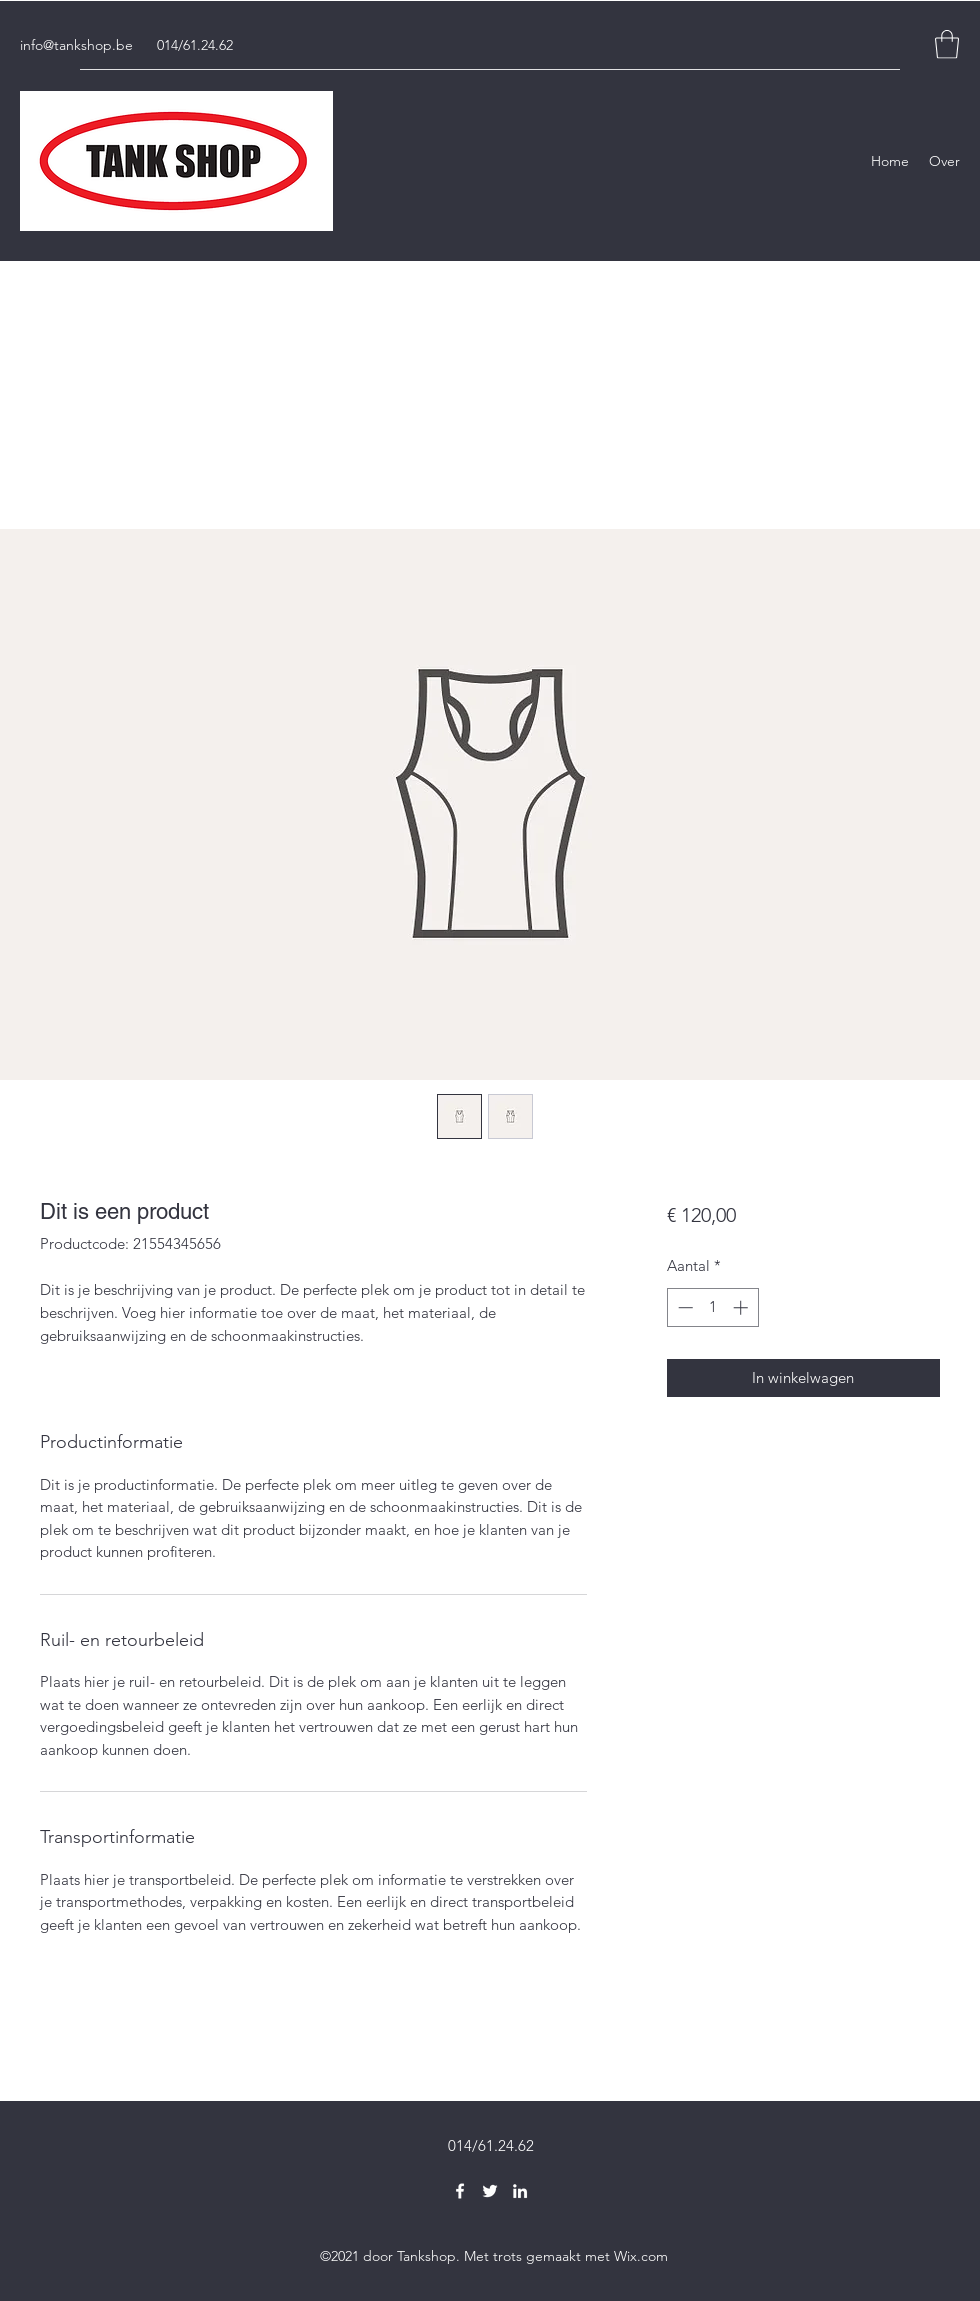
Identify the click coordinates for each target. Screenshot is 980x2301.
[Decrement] (683, 1307)
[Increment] (742, 1307)
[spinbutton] (712, 1307)
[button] (947, 44)
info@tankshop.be (76, 45)
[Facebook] (460, 2191)
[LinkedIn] (520, 2191)
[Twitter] (490, 2191)
